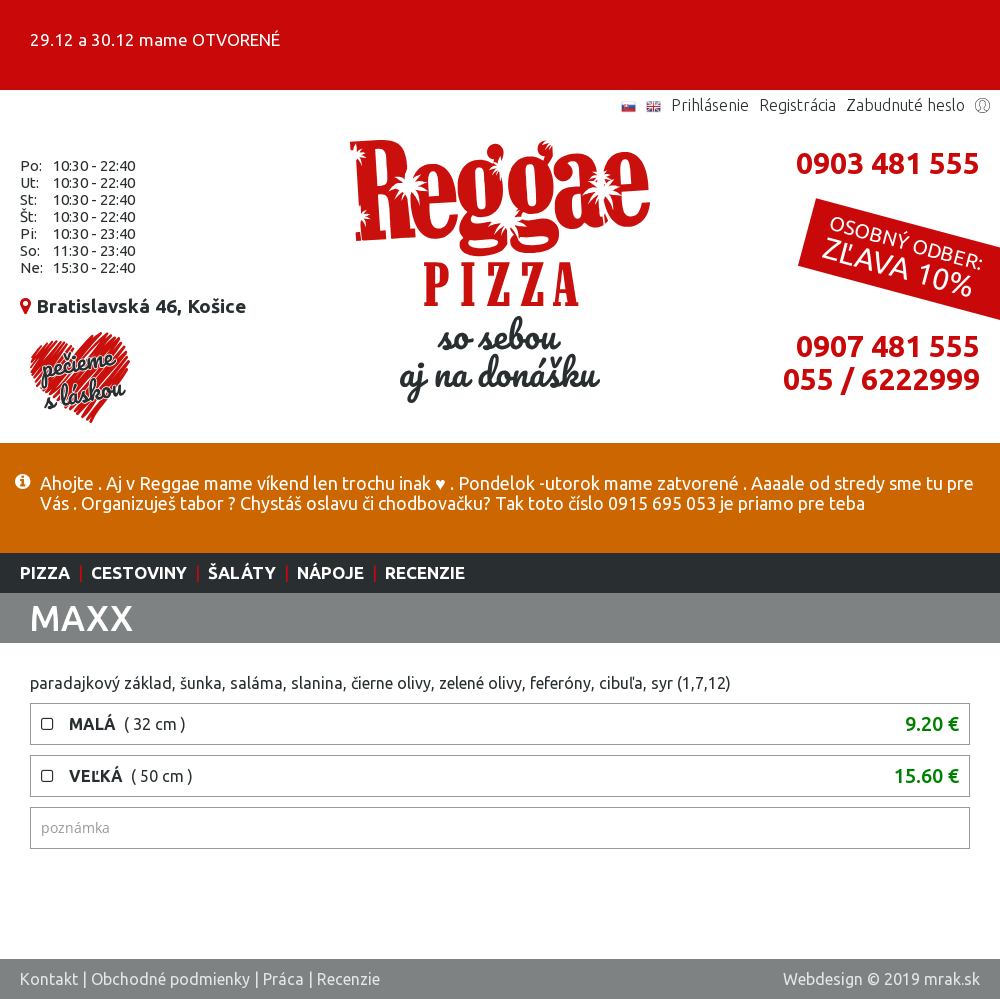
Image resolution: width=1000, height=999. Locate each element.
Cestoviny (139, 572)
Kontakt (49, 979)
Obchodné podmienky (170, 979)
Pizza (45, 572)
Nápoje (330, 572)
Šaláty (242, 572)
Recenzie (425, 572)
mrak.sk (952, 979)
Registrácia (797, 105)
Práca (283, 979)
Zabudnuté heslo (905, 105)
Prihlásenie (710, 105)
